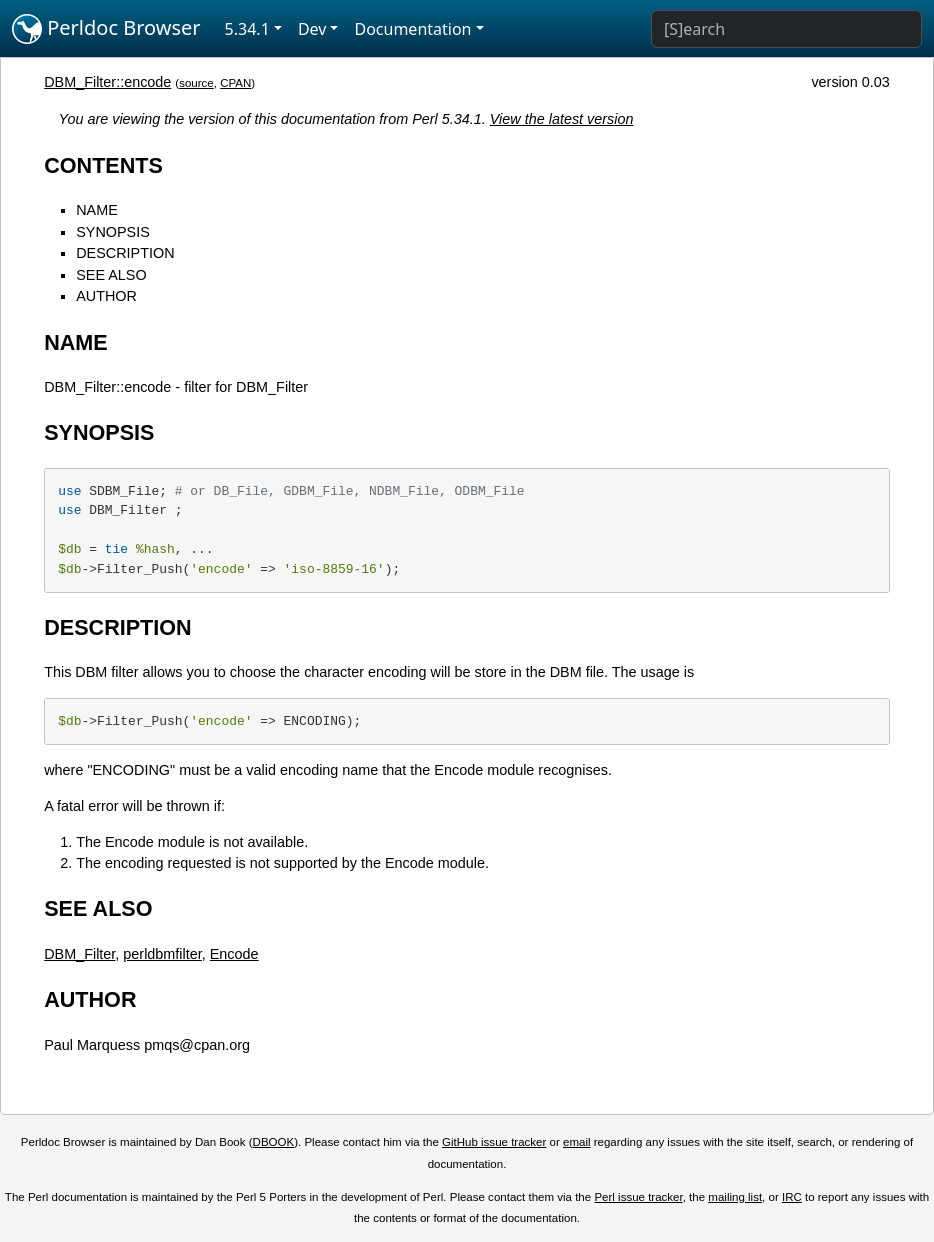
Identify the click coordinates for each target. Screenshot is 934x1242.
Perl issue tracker (638, 1197)
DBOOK (274, 1142)
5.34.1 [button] (247, 29)
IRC (792, 1197)
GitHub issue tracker (494, 1142)
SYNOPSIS (113, 232)
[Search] (786, 29)
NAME (97, 210)
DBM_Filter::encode (107, 82)
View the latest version (562, 119)
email (577, 1142)
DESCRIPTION (125, 253)
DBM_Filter (79, 954)
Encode (234, 954)
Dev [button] (312, 29)
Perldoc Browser (106, 29)
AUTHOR (106, 296)
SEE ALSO (111, 275)
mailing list (735, 1197)
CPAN (235, 83)
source (196, 83)
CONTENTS (103, 165)
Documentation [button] (412, 29)
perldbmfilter (162, 954)
